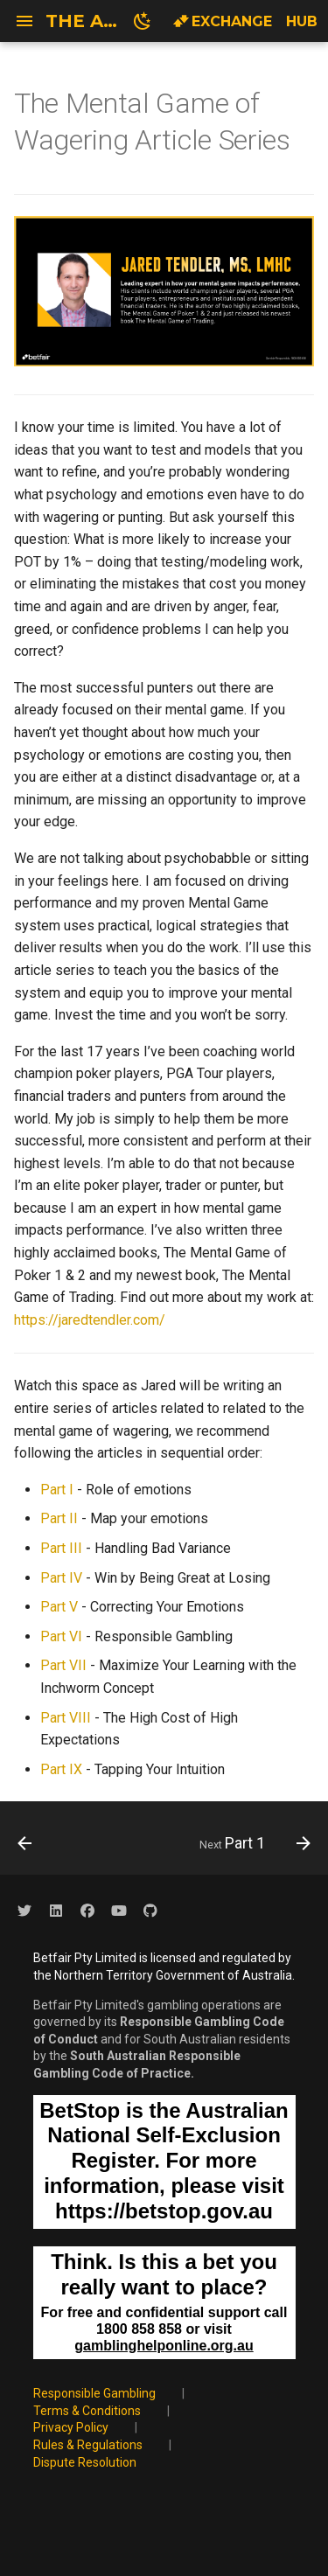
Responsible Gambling (94, 2393)
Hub (302, 21)
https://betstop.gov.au (164, 2211)
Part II (59, 1518)
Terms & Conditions (87, 2411)
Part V (59, 1606)
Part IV (61, 1578)
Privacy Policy (70, 2427)
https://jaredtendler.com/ (89, 1320)
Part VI (61, 1636)
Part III (61, 1548)
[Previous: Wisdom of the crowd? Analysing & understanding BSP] (25, 1843)
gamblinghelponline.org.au (163, 2345)
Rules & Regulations (88, 2445)
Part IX (61, 1769)
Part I (56, 1489)
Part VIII (65, 1717)
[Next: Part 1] (252, 1843)
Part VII (63, 1665)
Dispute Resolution (84, 2462)
